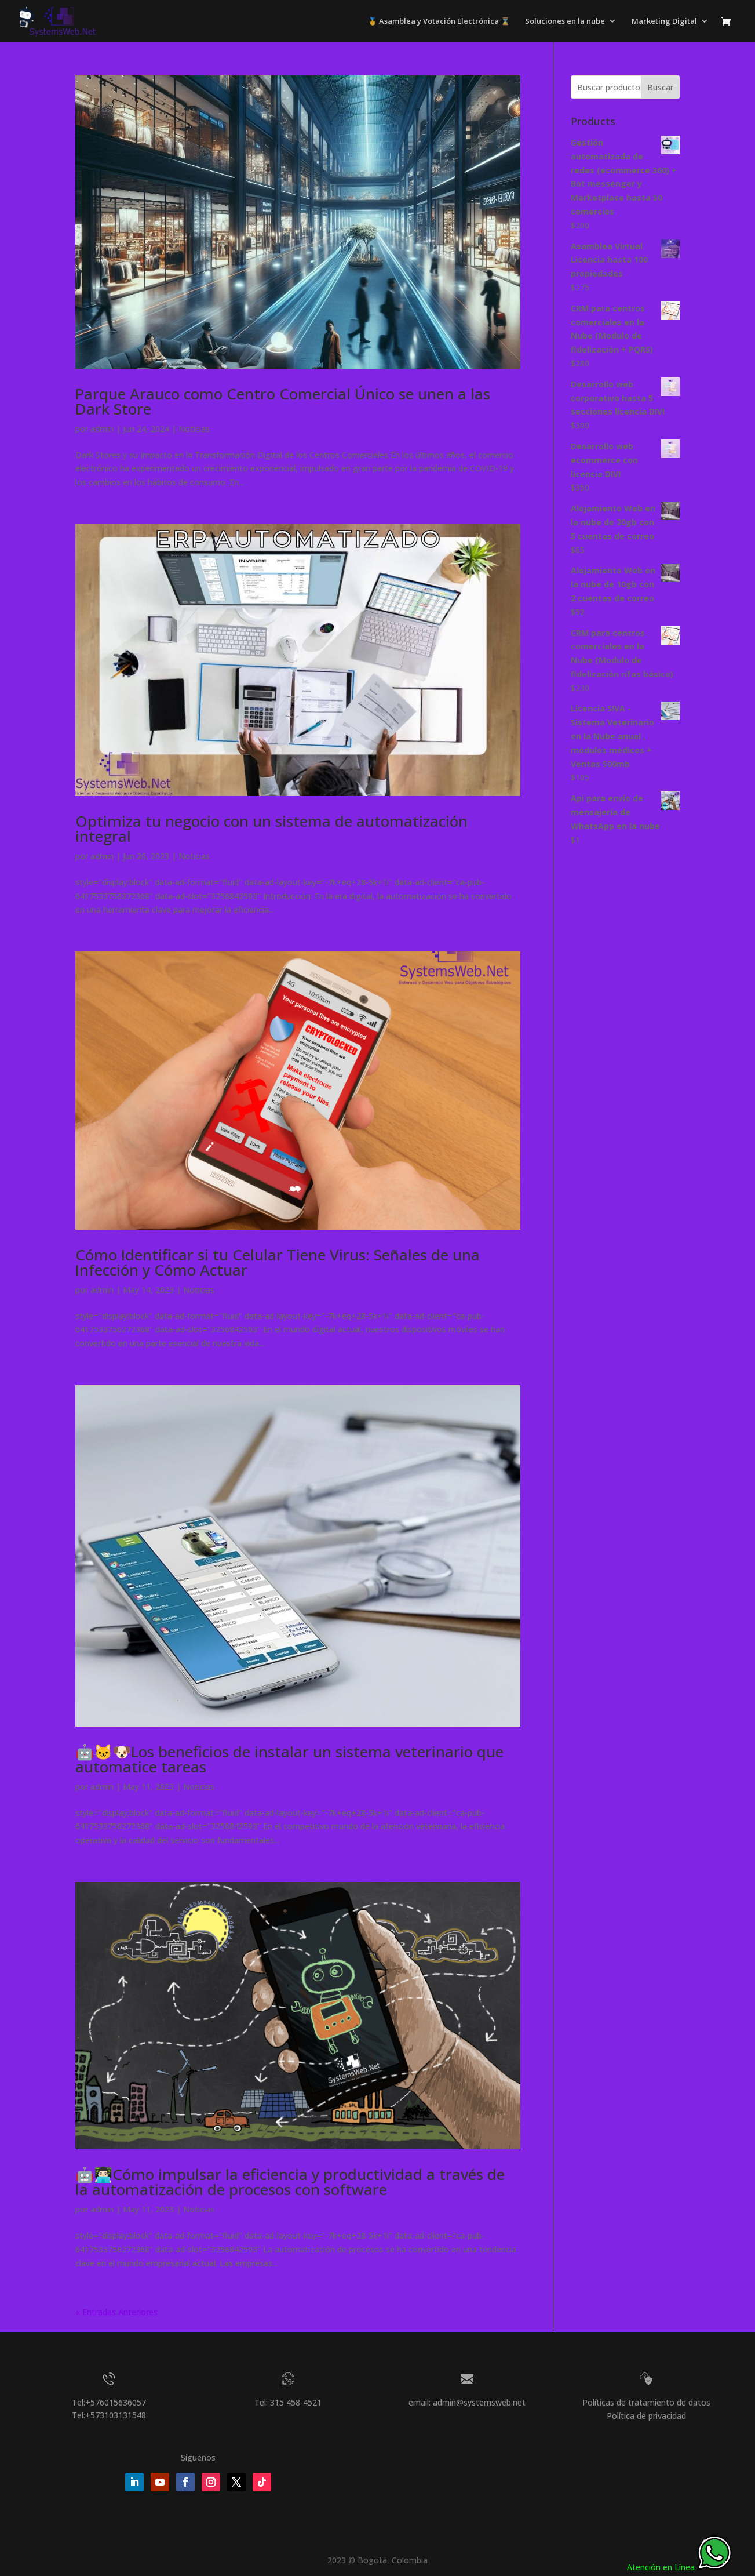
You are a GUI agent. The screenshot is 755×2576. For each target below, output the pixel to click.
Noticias (194, 428)
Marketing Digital (664, 21)
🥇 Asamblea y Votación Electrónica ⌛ (439, 21)
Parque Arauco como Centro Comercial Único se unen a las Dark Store (282, 401)
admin (102, 428)
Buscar (660, 87)
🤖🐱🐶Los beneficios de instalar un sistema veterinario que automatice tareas (289, 1759)
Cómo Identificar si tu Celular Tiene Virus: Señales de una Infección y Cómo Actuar (277, 1262)
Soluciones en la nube (565, 21)
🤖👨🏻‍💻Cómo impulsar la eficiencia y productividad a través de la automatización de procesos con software (290, 2182)
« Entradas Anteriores (116, 2311)
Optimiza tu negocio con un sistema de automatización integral (271, 828)
